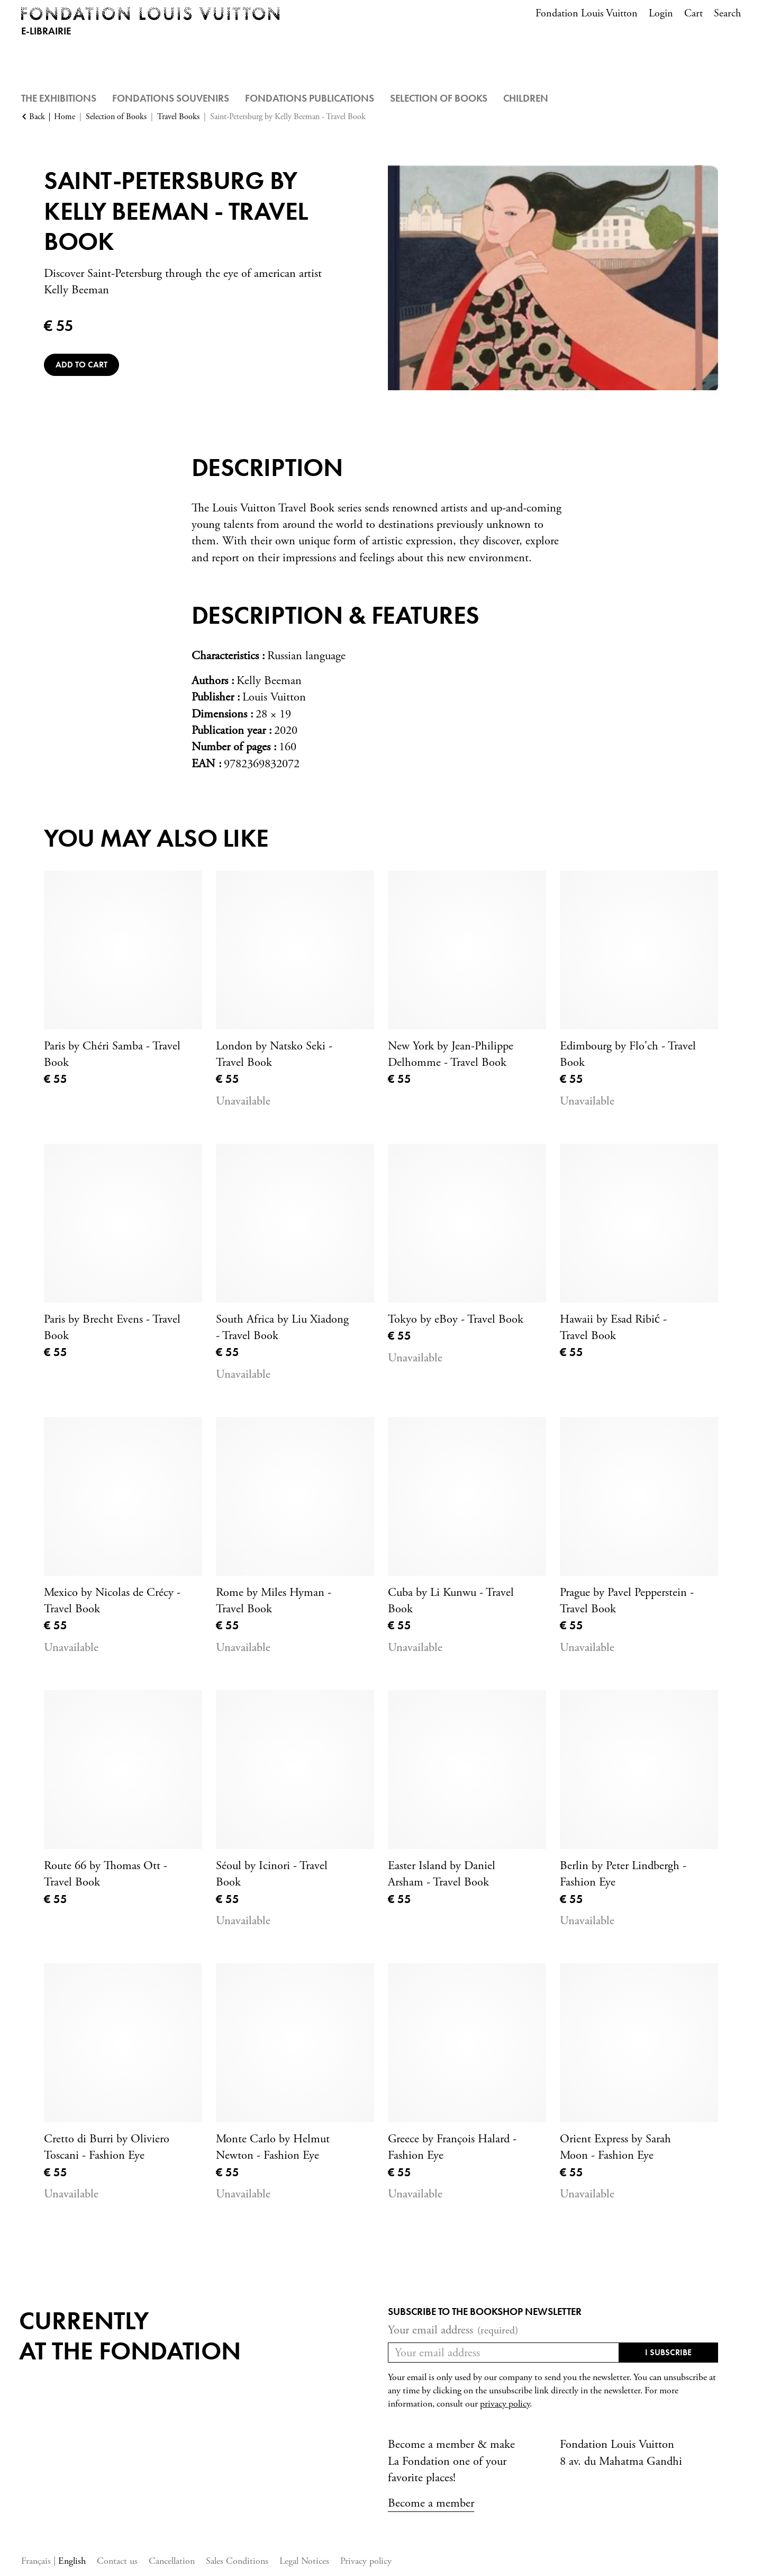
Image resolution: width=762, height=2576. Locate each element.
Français (37, 2561)
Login (661, 13)
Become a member (431, 2503)
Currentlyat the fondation (130, 2335)
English (72, 2561)
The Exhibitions (58, 98)
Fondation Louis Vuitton (587, 13)
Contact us (117, 2561)
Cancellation (172, 2561)
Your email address (453, 2330)
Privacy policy (366, 2561)
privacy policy (505, 2404)
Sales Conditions (237, 2561)
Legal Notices (304, 2561)
